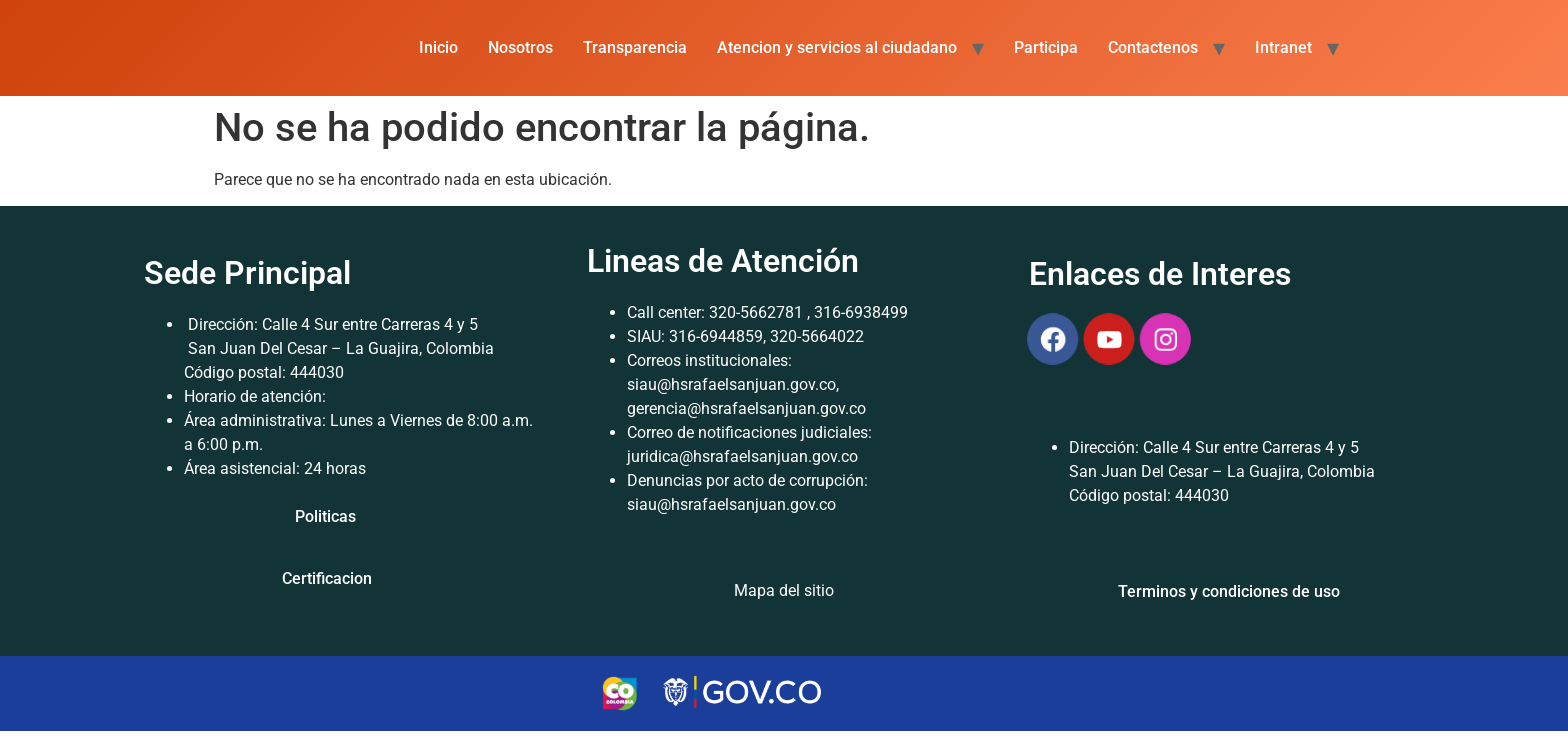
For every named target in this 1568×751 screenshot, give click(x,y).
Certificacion (327, 578)
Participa (1046, 47)
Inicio (438, 47)
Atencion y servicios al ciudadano (837, 47)
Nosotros (520, 47)
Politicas (325, 516)
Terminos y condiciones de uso (1229, 591)
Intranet (1283, 47)
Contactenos (1153, 47)
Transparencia (635, 47)
